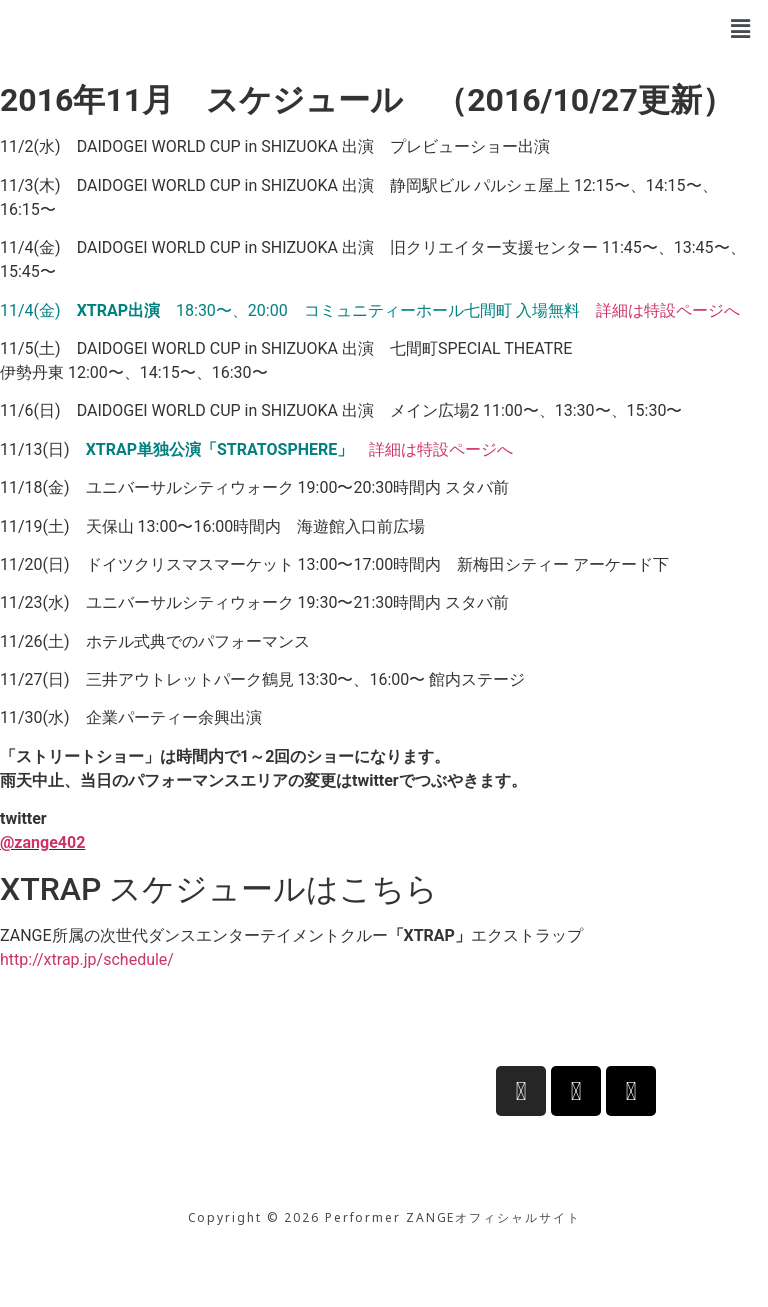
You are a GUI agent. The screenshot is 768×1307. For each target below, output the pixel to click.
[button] (741, 29)
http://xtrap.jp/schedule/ (87, 959)
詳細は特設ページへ (668, 310)
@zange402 (42, 842)
